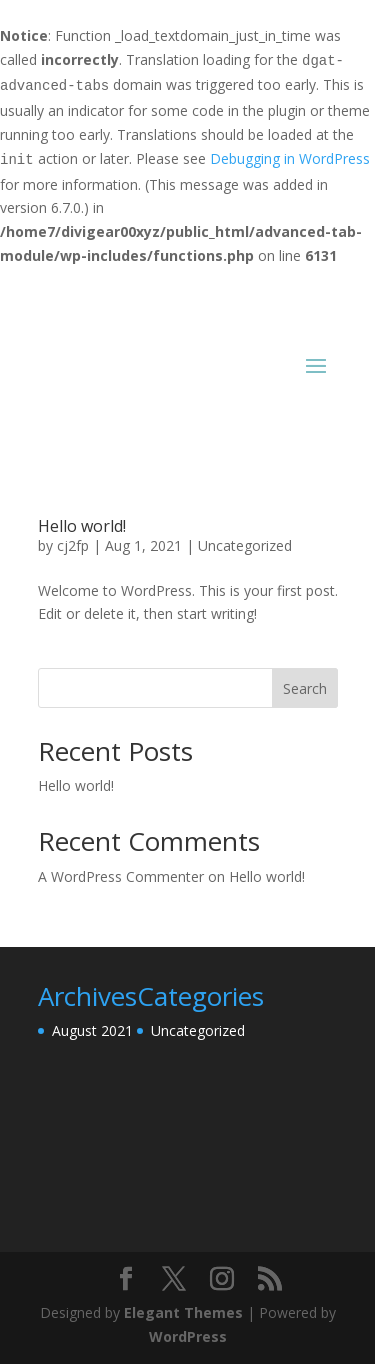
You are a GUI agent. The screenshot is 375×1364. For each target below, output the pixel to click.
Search (305, 688)
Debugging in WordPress (290, 158)
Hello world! (82, 526)
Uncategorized (245, 545)
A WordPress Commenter (121, 876)
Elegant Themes (183, 1312)
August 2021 (92, 1030)
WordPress (188, 1336)
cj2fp (73, 545)
